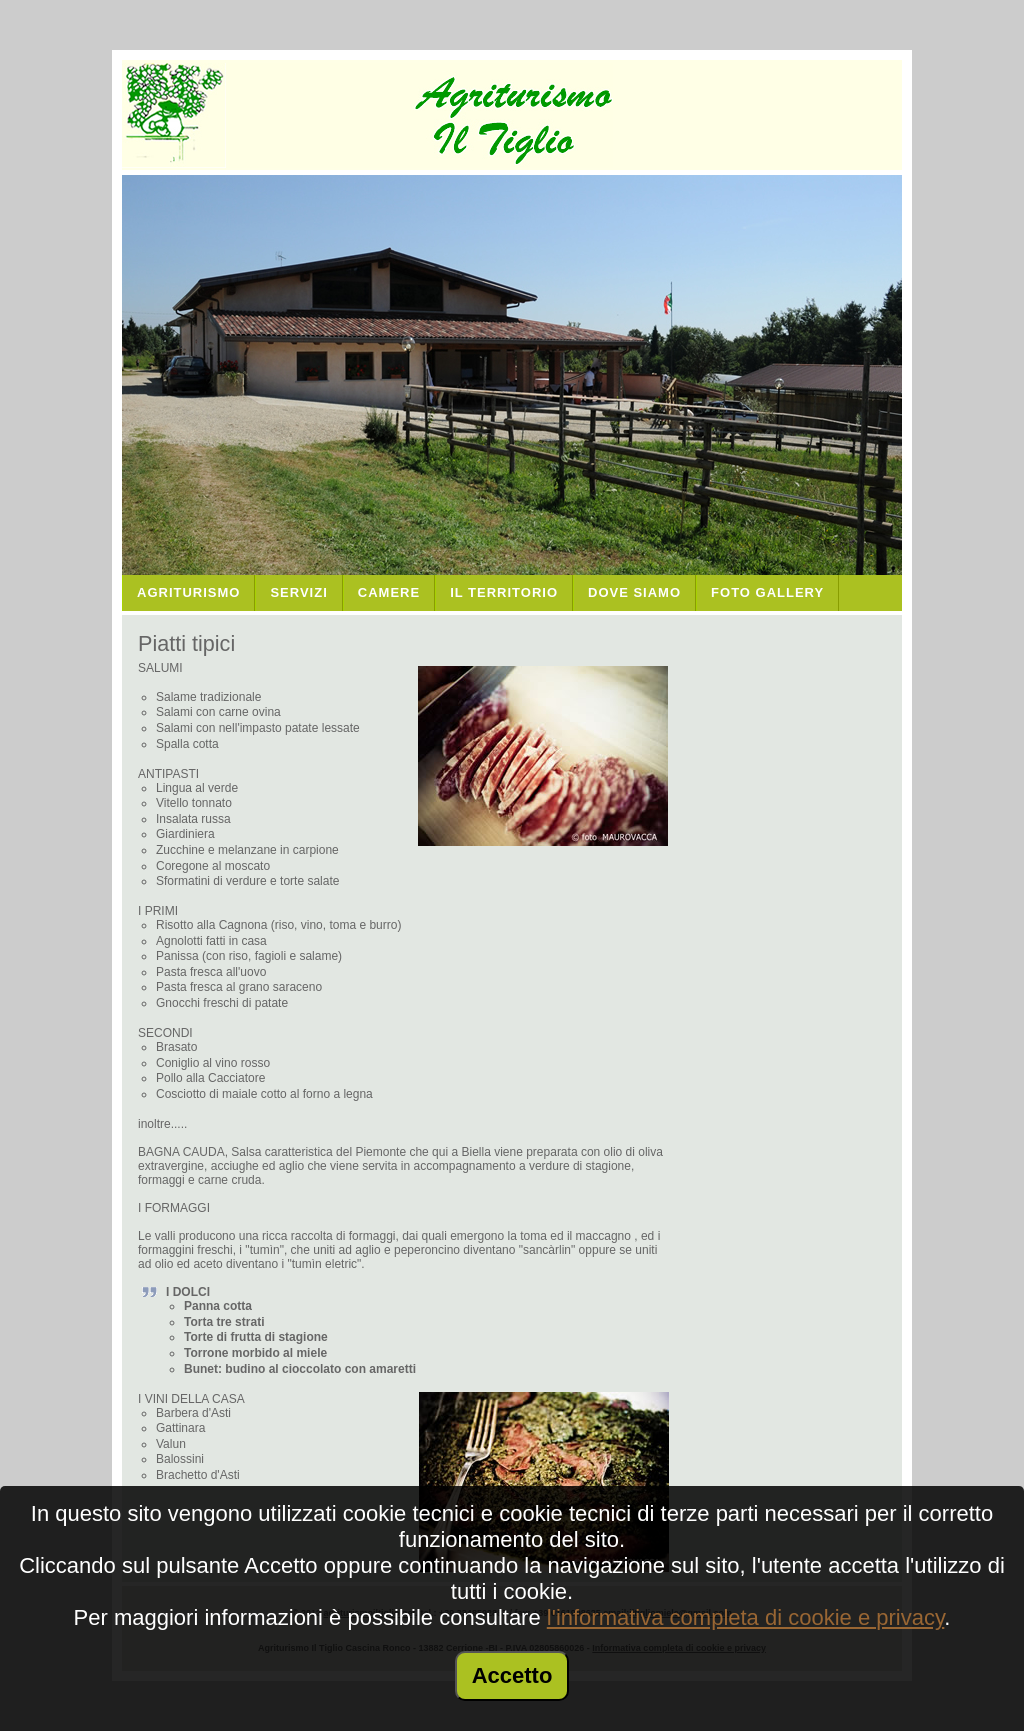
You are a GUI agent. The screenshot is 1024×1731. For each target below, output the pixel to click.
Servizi (298, 592)
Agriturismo (188, 592)
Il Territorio (504, 592)
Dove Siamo (634, 592)
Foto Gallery (767, 592)
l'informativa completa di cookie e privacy (746, 1617)
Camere (389, 592)
